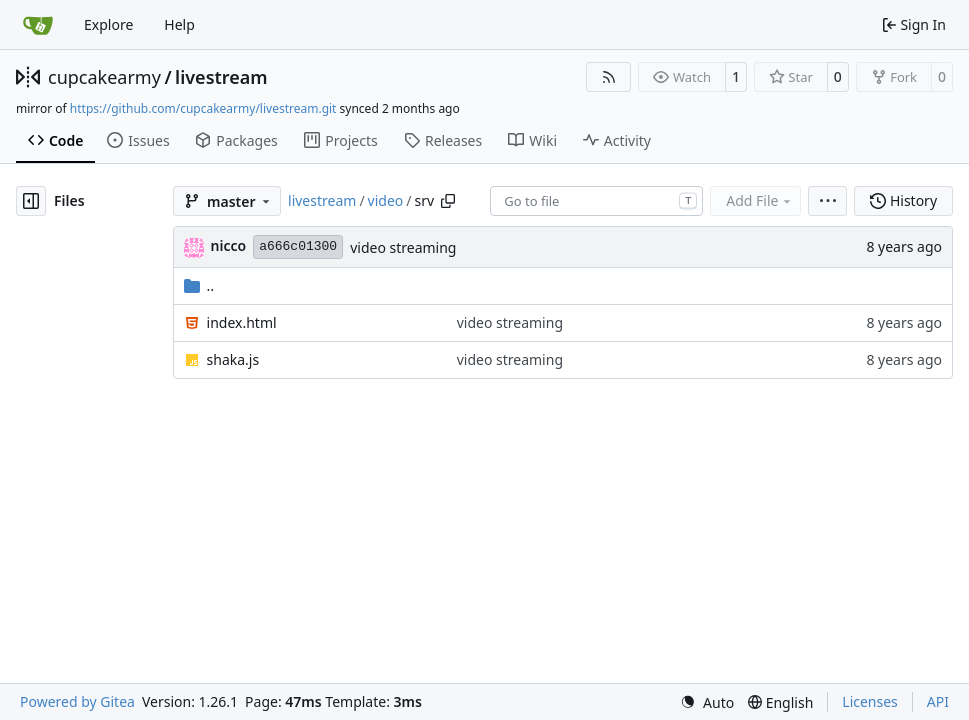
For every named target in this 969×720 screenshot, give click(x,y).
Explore (108, 24)
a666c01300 (298, 246)
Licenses (870, 701)
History (903, 200)
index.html (242, 322)
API (938, 701)
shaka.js (233, 359)
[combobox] (596, 201)
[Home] (38, 25)
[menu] (827, 201)
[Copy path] (448, 201)
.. (199, 285)
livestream (221, 77)
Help (179, 24)
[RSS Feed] (609, 77)
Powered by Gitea (77, 701)
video (386, 200)
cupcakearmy (104, 77)
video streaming (403, 247)
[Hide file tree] (31, 201)
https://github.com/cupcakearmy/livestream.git (203, 108)
